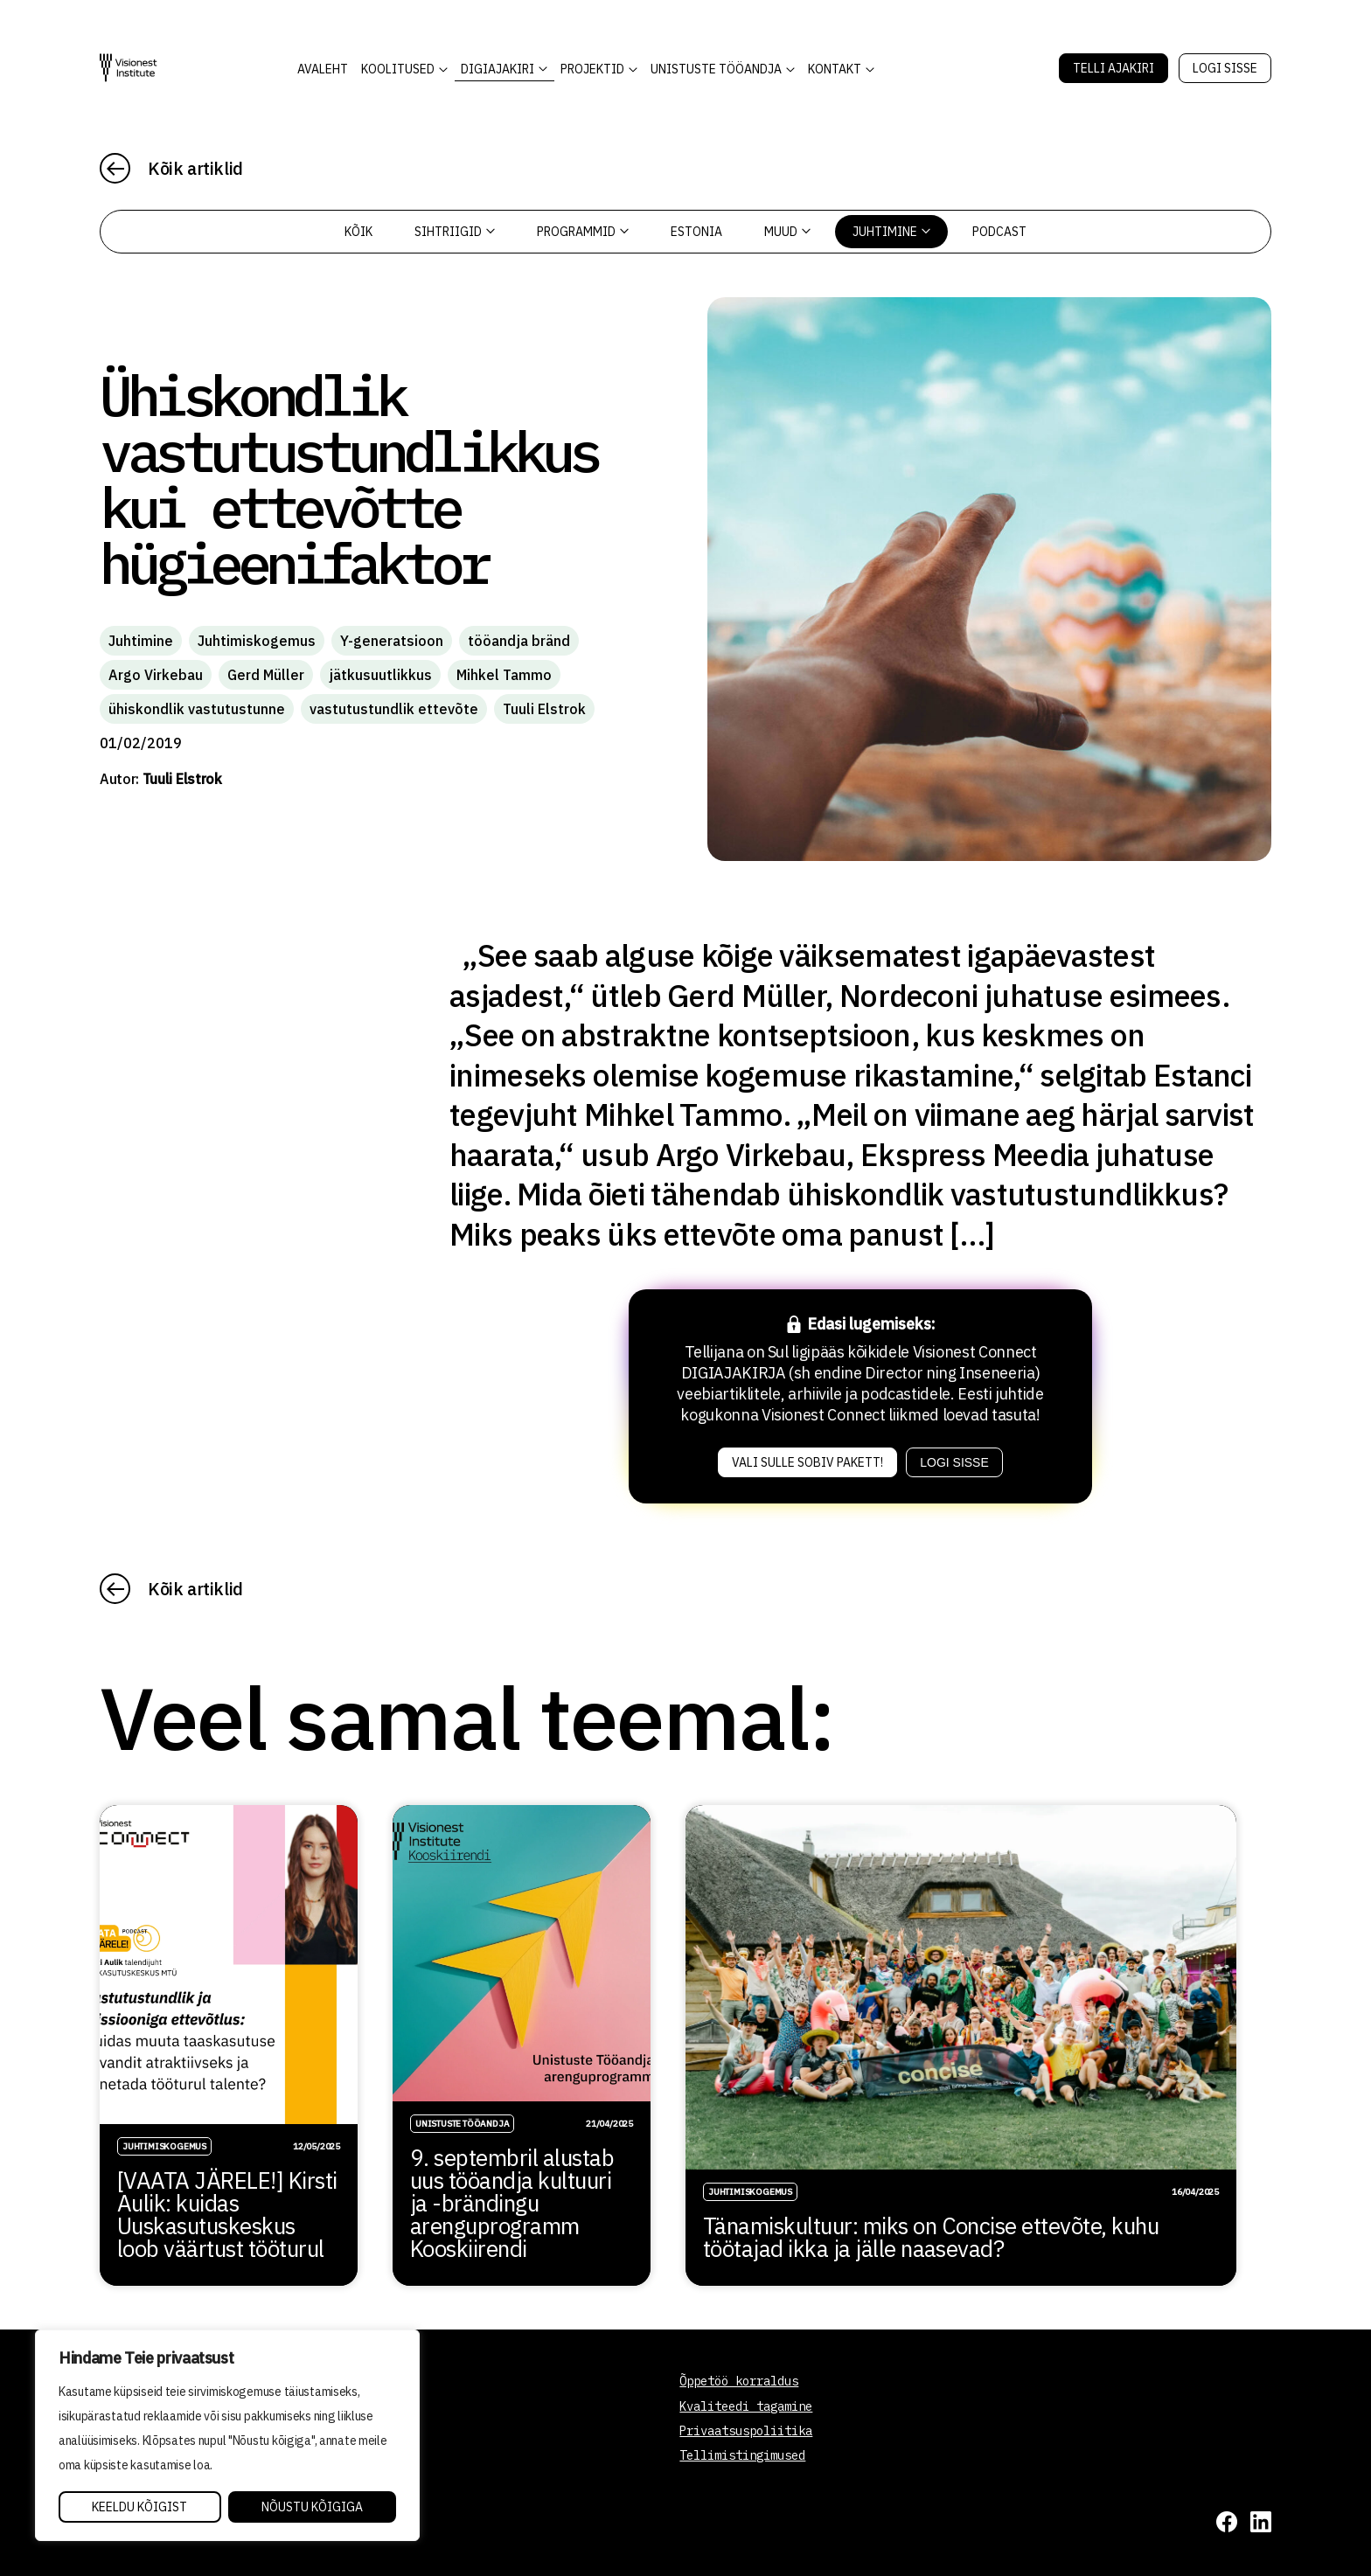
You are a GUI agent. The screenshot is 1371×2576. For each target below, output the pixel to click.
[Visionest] (128, 67)
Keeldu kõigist (139, 2507)
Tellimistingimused (742, 2455)
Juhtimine (891, 232)
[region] (227, 2435)
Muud (787, 232)
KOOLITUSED (398, 69)
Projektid (592, 69)
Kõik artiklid (195, 168)
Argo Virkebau (155, 675)
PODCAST (999, 232)
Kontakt (834, 69)
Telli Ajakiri (1113, 68)
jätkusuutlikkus (380, 675)
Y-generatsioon (391, 640)
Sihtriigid (454, 232)
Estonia (696, 232)
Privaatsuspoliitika (745, 2431)
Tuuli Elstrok (544, 709)
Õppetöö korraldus (738, 2381)
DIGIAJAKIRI (497, 69)
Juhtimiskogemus (257, 640)
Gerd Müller (265, 675)
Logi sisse (1225, 68)
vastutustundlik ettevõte (394, 709)
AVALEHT (322, 69)
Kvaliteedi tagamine (745, 2406)
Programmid (583, 232)
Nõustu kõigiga (312, 2507)
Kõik (358, 232)
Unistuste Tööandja (716, 69)
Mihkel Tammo (504, 675)
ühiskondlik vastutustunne (196, 709)
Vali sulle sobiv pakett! (807, 1462)
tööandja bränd (519, 640)
